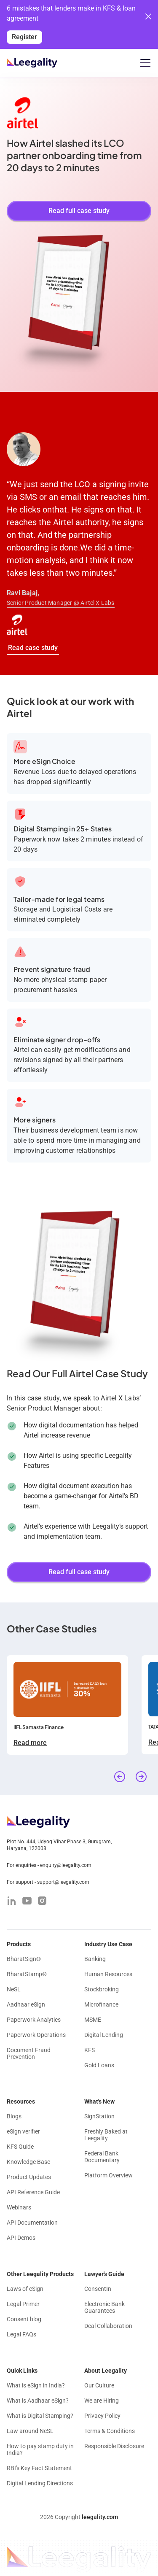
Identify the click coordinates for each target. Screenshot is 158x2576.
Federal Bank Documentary (102, 2156)
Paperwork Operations (36, 2034)
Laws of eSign (25, 2288)
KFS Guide (20, 2146)
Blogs (14, 2116)
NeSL (14, 1989)
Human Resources (108, 1974)
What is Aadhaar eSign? (38, 2400)
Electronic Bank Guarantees (104, 2307)
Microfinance (101, 2004)
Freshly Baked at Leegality (106, 2135)
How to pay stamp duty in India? (40, 2449)
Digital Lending (103, 2034)
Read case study (33, 648)
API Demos (21, 2237)
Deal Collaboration (108, 2325)
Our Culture (99, 2385)
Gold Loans (99, 2065)
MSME (92, 2019)
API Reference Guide (33, 2192)
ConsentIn (97, 2288)
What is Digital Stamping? (40, 2415)
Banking (95, 1959)
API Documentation (32, 2222)
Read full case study (79, 211)
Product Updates (29, 2177)
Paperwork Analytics (34, 2019)
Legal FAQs (21, 2334)
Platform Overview (108, 2175)
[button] (143, 63)
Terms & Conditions (109, 2431)
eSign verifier (23, 2131)
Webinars (19, 2207)
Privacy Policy (102, 2415)
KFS (89, 2050)
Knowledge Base (28, 2161)
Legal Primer (23, 2304)
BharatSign (24, 1959)
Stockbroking (101, 1989)
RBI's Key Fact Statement (39, 2468)
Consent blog (24, 2319)
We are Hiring (101, 2400)
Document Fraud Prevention (29, 2053)
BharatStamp (27, 1974)
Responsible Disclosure (114, 2446)
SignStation (99, 2116)
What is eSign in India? (36, 2385)
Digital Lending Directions (40, 2483)
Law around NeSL (30, 2431)
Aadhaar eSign (26, 2004)
